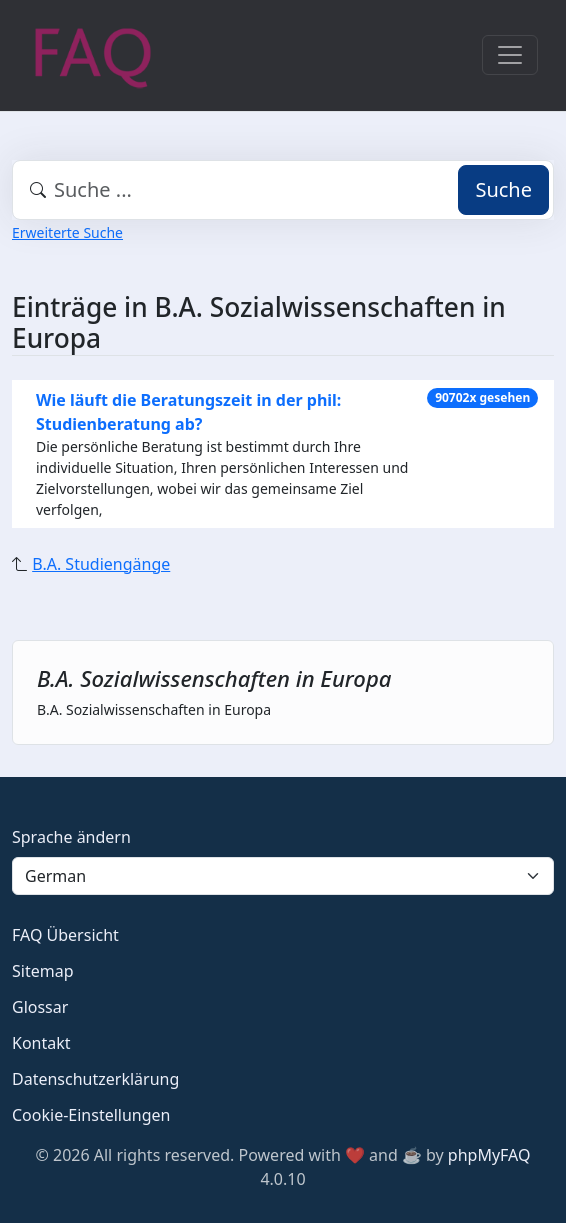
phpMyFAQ (489, 1155)
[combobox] (283, 190)
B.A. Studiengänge (101, 564)
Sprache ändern (71, 837)
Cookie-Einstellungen (91, 1115)
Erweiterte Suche (67, 232)
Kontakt (41, 1043)
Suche (503, 189)
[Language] (283, 876)
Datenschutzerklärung (95, 1079)
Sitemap (43, 971)
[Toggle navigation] (510, 55)
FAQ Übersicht (65, 935)
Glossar (40, 1007)
